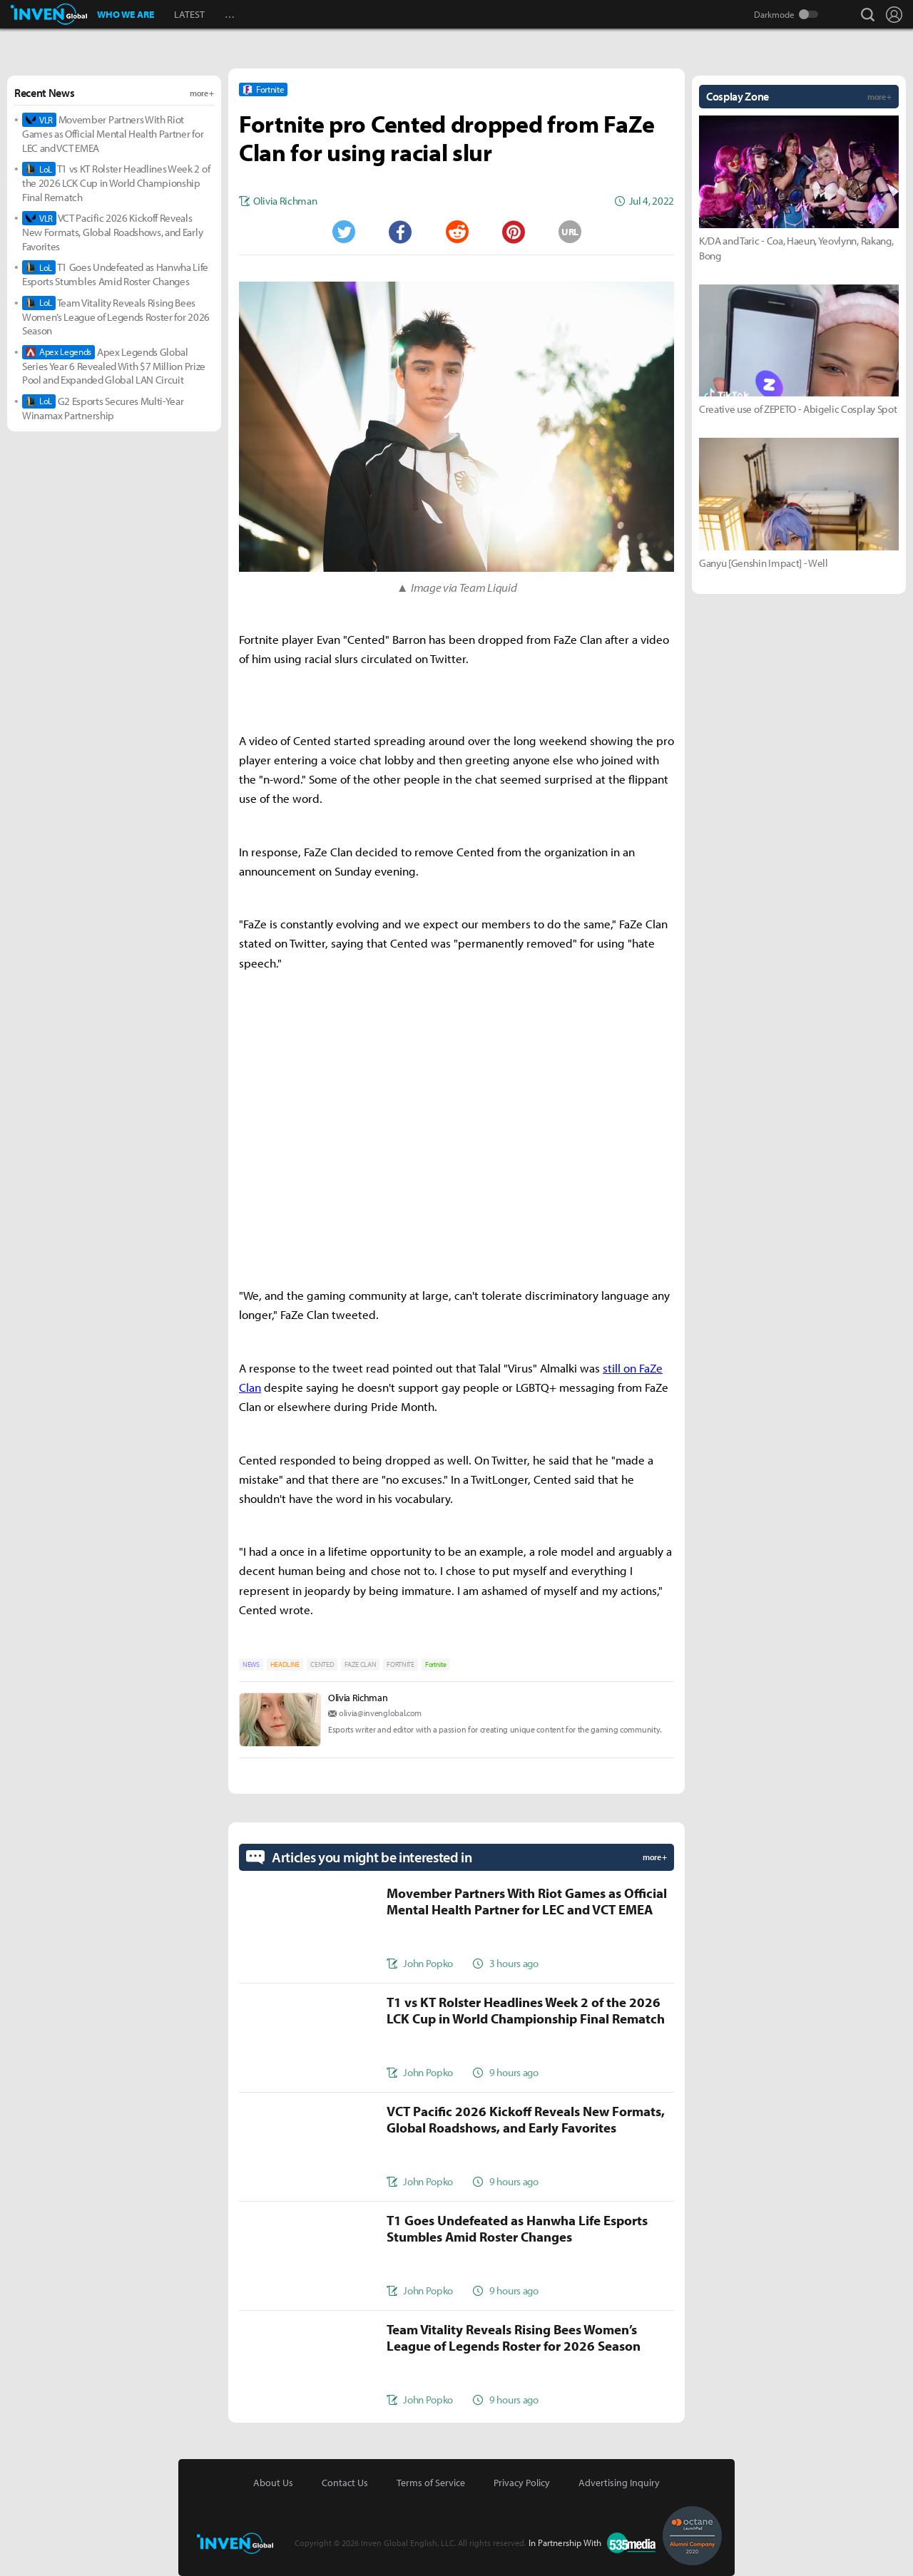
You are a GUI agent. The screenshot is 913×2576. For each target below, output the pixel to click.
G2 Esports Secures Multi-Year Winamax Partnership (102, 408)
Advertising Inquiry (619, 2482)
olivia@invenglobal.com (380, 1713)
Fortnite (435, 1664)
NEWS (251, 1664)
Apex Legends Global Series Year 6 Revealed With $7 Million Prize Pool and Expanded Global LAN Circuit (113, 366)
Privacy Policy (522, 2482)
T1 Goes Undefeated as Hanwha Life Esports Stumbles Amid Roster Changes (115, 274)
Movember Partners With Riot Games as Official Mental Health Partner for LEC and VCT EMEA (112, 134)
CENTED (322, 1664)
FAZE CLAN (360, 1664)
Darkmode (774, 14)
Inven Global (49, 14)
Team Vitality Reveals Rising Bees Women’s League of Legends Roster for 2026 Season (116, 317)
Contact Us (345, 2482)
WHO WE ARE (125, 14)
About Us (273, 2482)
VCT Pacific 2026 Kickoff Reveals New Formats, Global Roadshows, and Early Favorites (112, 232)
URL (569, 231)
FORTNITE (400, 1664)
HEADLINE (285, 1664)
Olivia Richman (358, 1698)
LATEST (189, 14)
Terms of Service (431, 2482)
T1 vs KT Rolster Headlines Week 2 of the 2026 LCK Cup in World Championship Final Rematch (116, 183)
